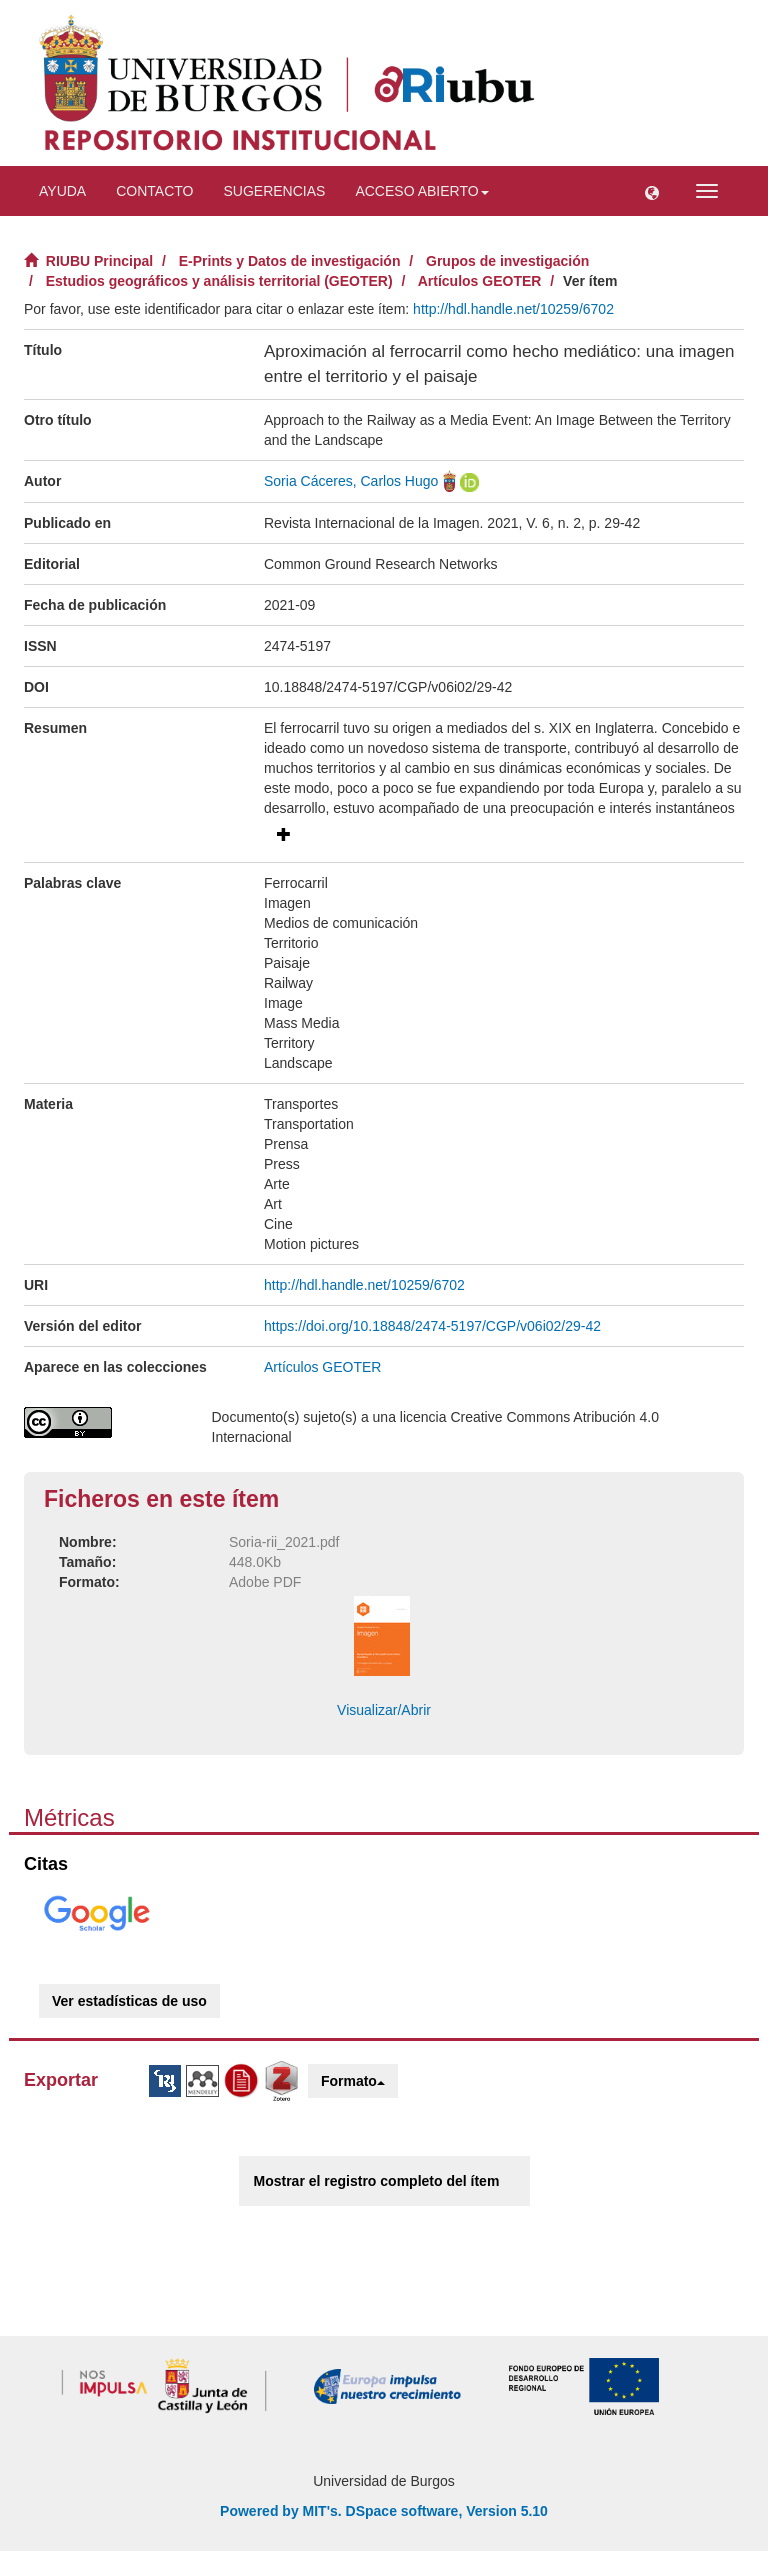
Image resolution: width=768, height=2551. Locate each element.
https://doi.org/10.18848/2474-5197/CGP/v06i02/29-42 (432, 1326)
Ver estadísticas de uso (129, 2001)
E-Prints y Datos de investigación (290, 261)
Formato (353, 2081)
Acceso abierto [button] (421, 191)
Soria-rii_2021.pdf (284, 1542)
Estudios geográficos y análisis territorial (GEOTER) (219, 281)
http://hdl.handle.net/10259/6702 (513, 309)
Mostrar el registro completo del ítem (377, 2181)
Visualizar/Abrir (384, 1710)
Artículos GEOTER (480, 281)
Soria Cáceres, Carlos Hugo (351, 481)
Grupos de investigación (507, 261)
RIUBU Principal (99, 261)
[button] (652, 191)
